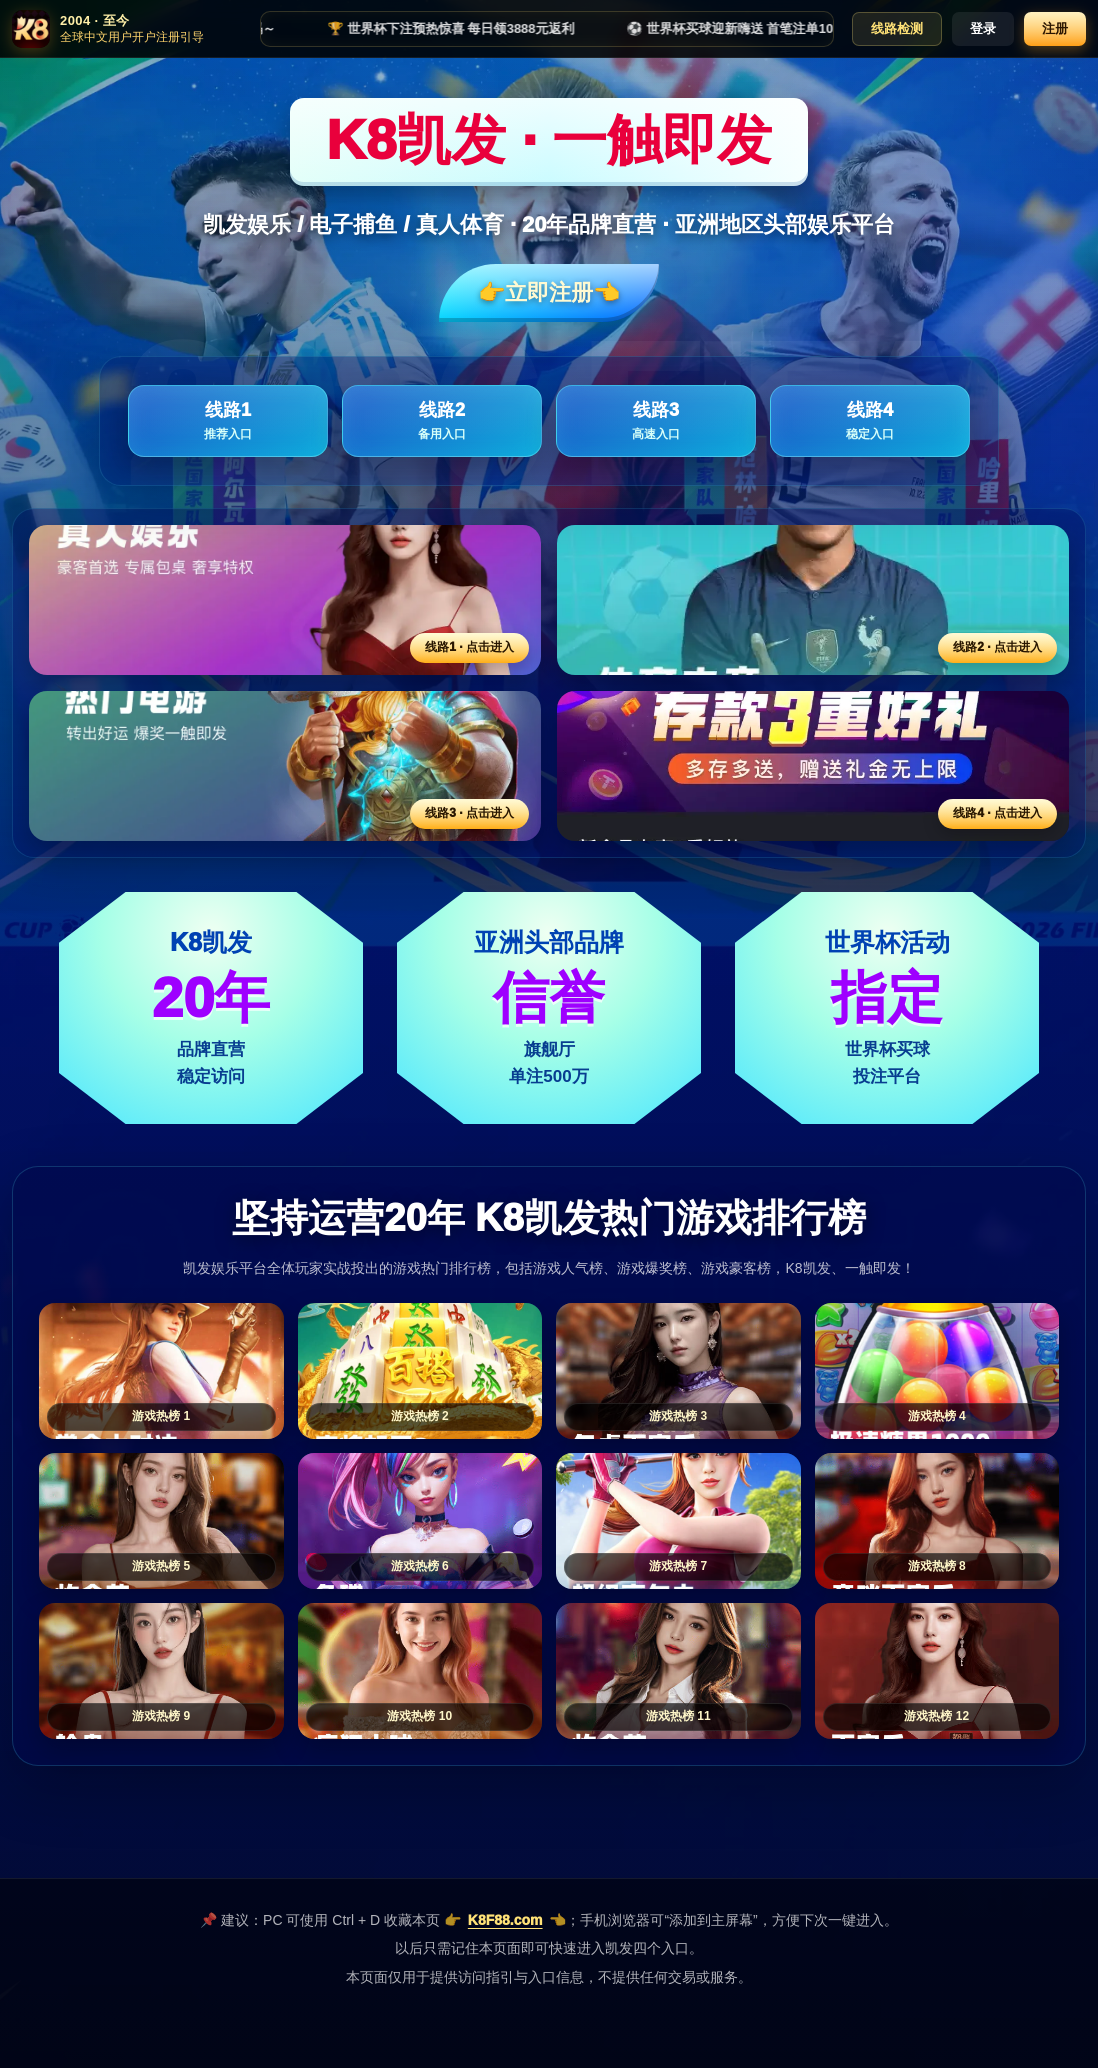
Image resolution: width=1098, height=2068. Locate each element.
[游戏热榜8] (937, 1521)
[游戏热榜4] (937, 1371)
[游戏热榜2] (420, 1371)
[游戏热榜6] (420, 1521)
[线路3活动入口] (285, 766)
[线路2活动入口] (813, 600)
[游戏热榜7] (678, 1521)
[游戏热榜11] (678, 1671)
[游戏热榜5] (161, 1521)
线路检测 (897, 28)
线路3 (656, 421)
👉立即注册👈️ (549, 292)
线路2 (442, 421)
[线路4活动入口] (813, 766)
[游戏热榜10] (420, 1671)
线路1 (228, 421)
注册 (1055, 28)
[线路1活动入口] (285, 600)
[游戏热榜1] (161, 1371)
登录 (983, 28)
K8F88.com (505, 1920)
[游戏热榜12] (937, 1671)
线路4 (870, 421)
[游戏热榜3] (678, 1371)
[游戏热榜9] (161, 1671)
